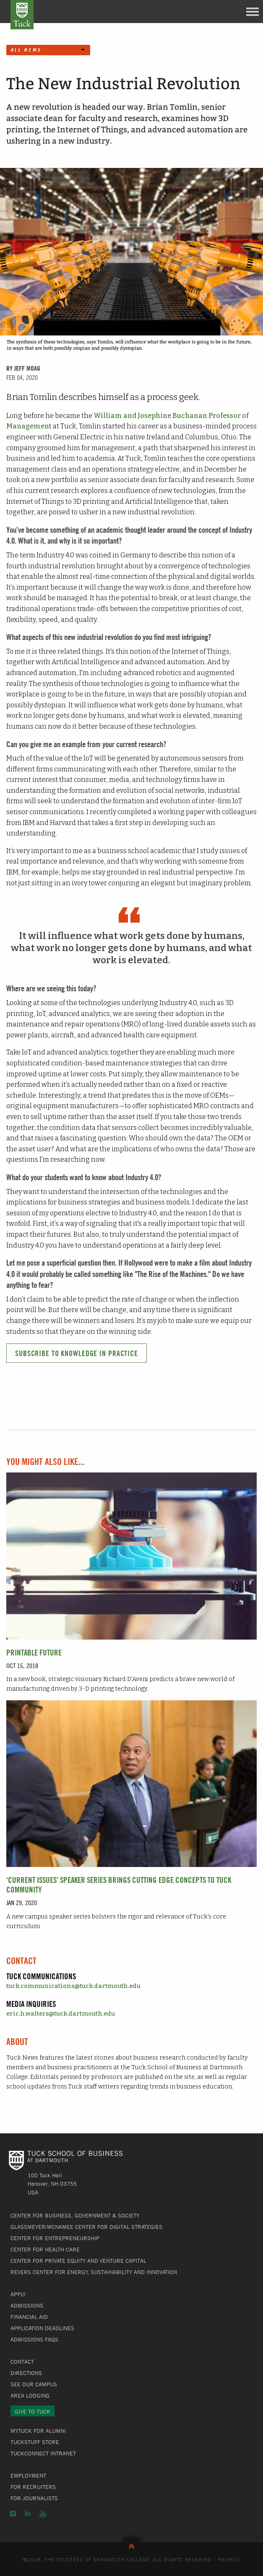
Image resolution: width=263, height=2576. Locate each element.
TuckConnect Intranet (43, 2453)
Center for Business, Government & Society (74, 2215)
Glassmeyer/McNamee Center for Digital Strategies (86, 2226)
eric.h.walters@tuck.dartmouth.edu (60, 2013)
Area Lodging (29, 2395)
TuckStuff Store (34, 2442)
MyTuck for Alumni (38, 2430)
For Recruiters (33, 2486)
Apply (18, 2294)
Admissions (26, 2305)
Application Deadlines (42, 2328)
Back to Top (131, 2544)
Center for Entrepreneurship (54, 2238)
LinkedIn (28, 2513)
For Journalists (34, 2498)
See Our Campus (33, 2384)
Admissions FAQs (34, 2339)
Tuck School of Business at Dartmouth (22, 14)
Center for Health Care (45, 2249)
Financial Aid (29, 2316)
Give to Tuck (32, 2411)
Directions (26, 2373)
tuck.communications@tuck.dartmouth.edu (73, 1986)
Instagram (13, 2513)
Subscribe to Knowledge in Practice (76, 1353)
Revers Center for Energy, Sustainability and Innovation (93, 2272)
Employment (28, 2475)
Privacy (229, 2559)
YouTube (42, 2513)
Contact (22, 2361)
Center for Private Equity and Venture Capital (78, 2260)
